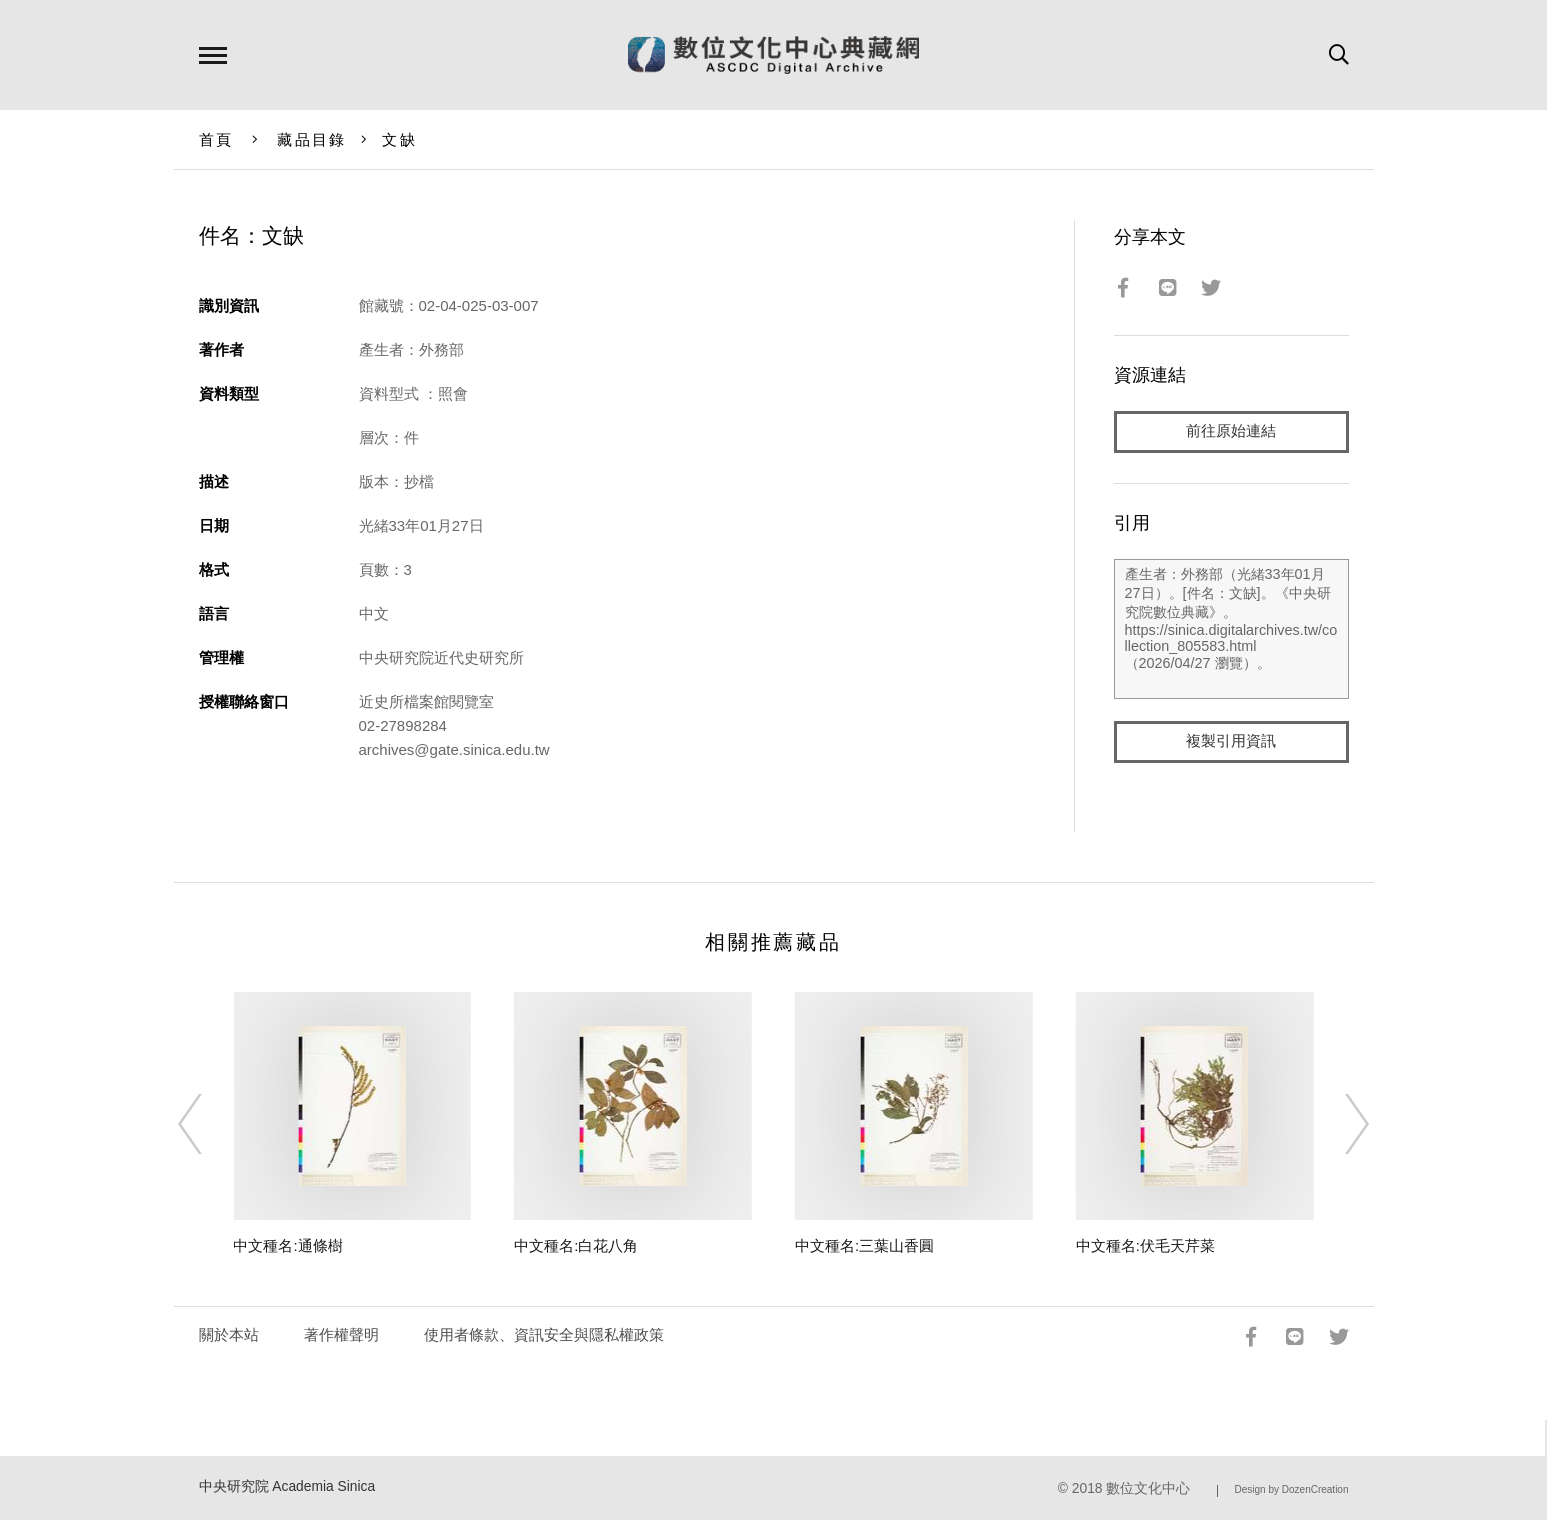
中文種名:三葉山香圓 (864, 1245)
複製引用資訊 (1231, 741)
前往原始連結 (1231, 431)
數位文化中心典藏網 (773, 55)
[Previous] (208, 1124)
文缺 (399, 139)
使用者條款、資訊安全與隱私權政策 (544, 1334)
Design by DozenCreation (1292, 1489)
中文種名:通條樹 (287, 1245)
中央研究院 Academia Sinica (287, 1486)
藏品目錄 (311, 139)
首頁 (216, 139)
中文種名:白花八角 (576, 1245)
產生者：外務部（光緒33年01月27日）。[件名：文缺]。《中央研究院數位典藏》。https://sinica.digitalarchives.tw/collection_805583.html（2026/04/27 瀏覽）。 (1231, 629)
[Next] (1339, 1124)
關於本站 (229, 1334)
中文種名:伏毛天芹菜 (1145, 1245)
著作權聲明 (341, 1334)
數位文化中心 (1148, 1488)
